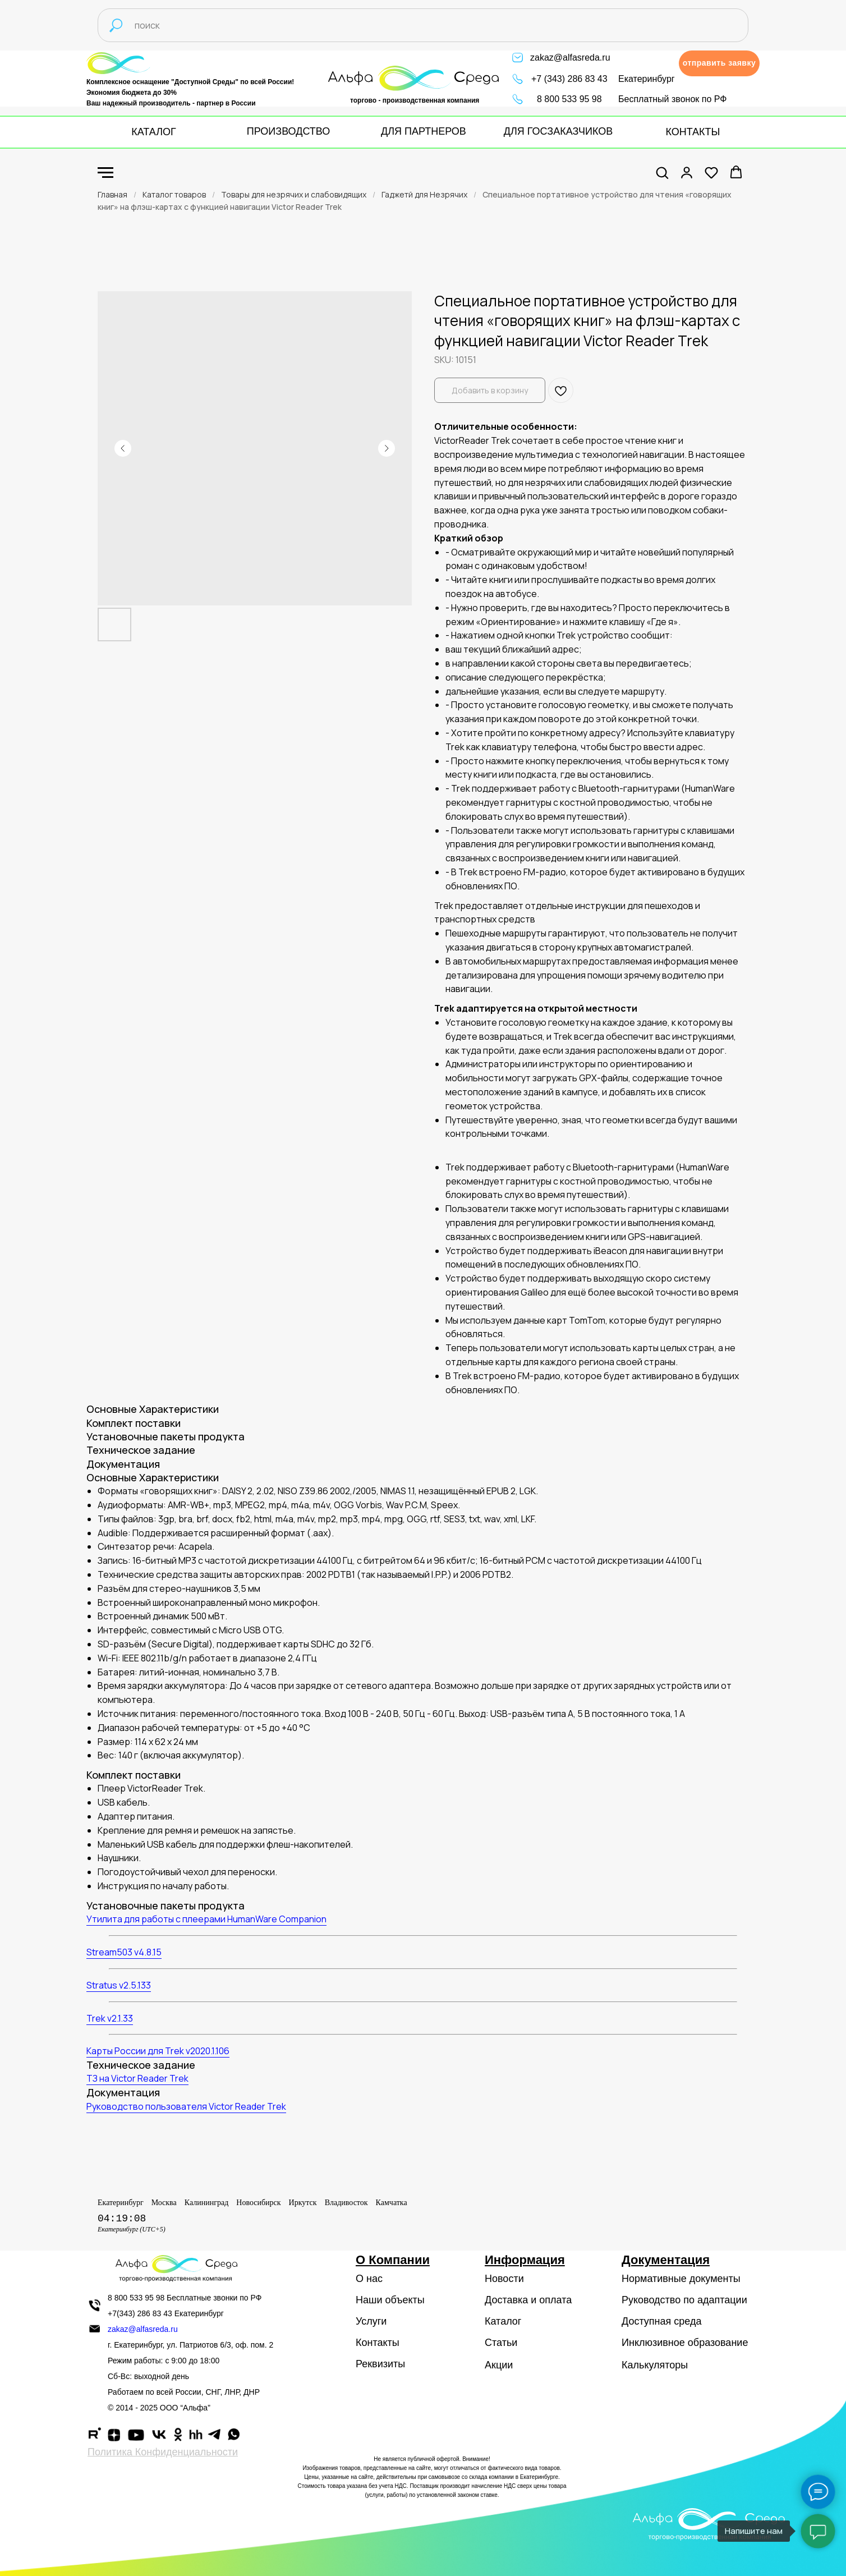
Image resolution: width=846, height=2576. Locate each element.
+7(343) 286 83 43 (140, 2313)
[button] (719, 63)
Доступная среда (661, 2321)
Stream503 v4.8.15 (124, 1952)
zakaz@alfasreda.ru (570, 57)
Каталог (503, 2321)
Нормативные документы (681, 2278)
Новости (504, 2278)
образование (718, 2342)
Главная (112, 194)
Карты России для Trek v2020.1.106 (157, 2051)
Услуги (371, 2321)
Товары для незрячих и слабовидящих (293, 194)
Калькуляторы (655, 2365)
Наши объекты (390, 2300)
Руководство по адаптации (684, 2300)
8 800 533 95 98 (569, 99)
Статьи (501, 2342)
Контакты (377, 2342)
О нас (369, 2278)
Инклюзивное (653, 2342)
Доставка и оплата (528, 2300)
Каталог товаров (174, 194)
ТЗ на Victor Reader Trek (137, 2078)
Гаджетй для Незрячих (424, 194)
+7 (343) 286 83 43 (569, 79)
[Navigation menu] (105, 172)
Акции (499, 2365)
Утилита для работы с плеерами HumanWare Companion (206, 1919)
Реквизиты (380, 2364)
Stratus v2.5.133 (118, 1985)
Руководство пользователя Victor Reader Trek (186, 2106)
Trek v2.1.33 (109, 2018)
